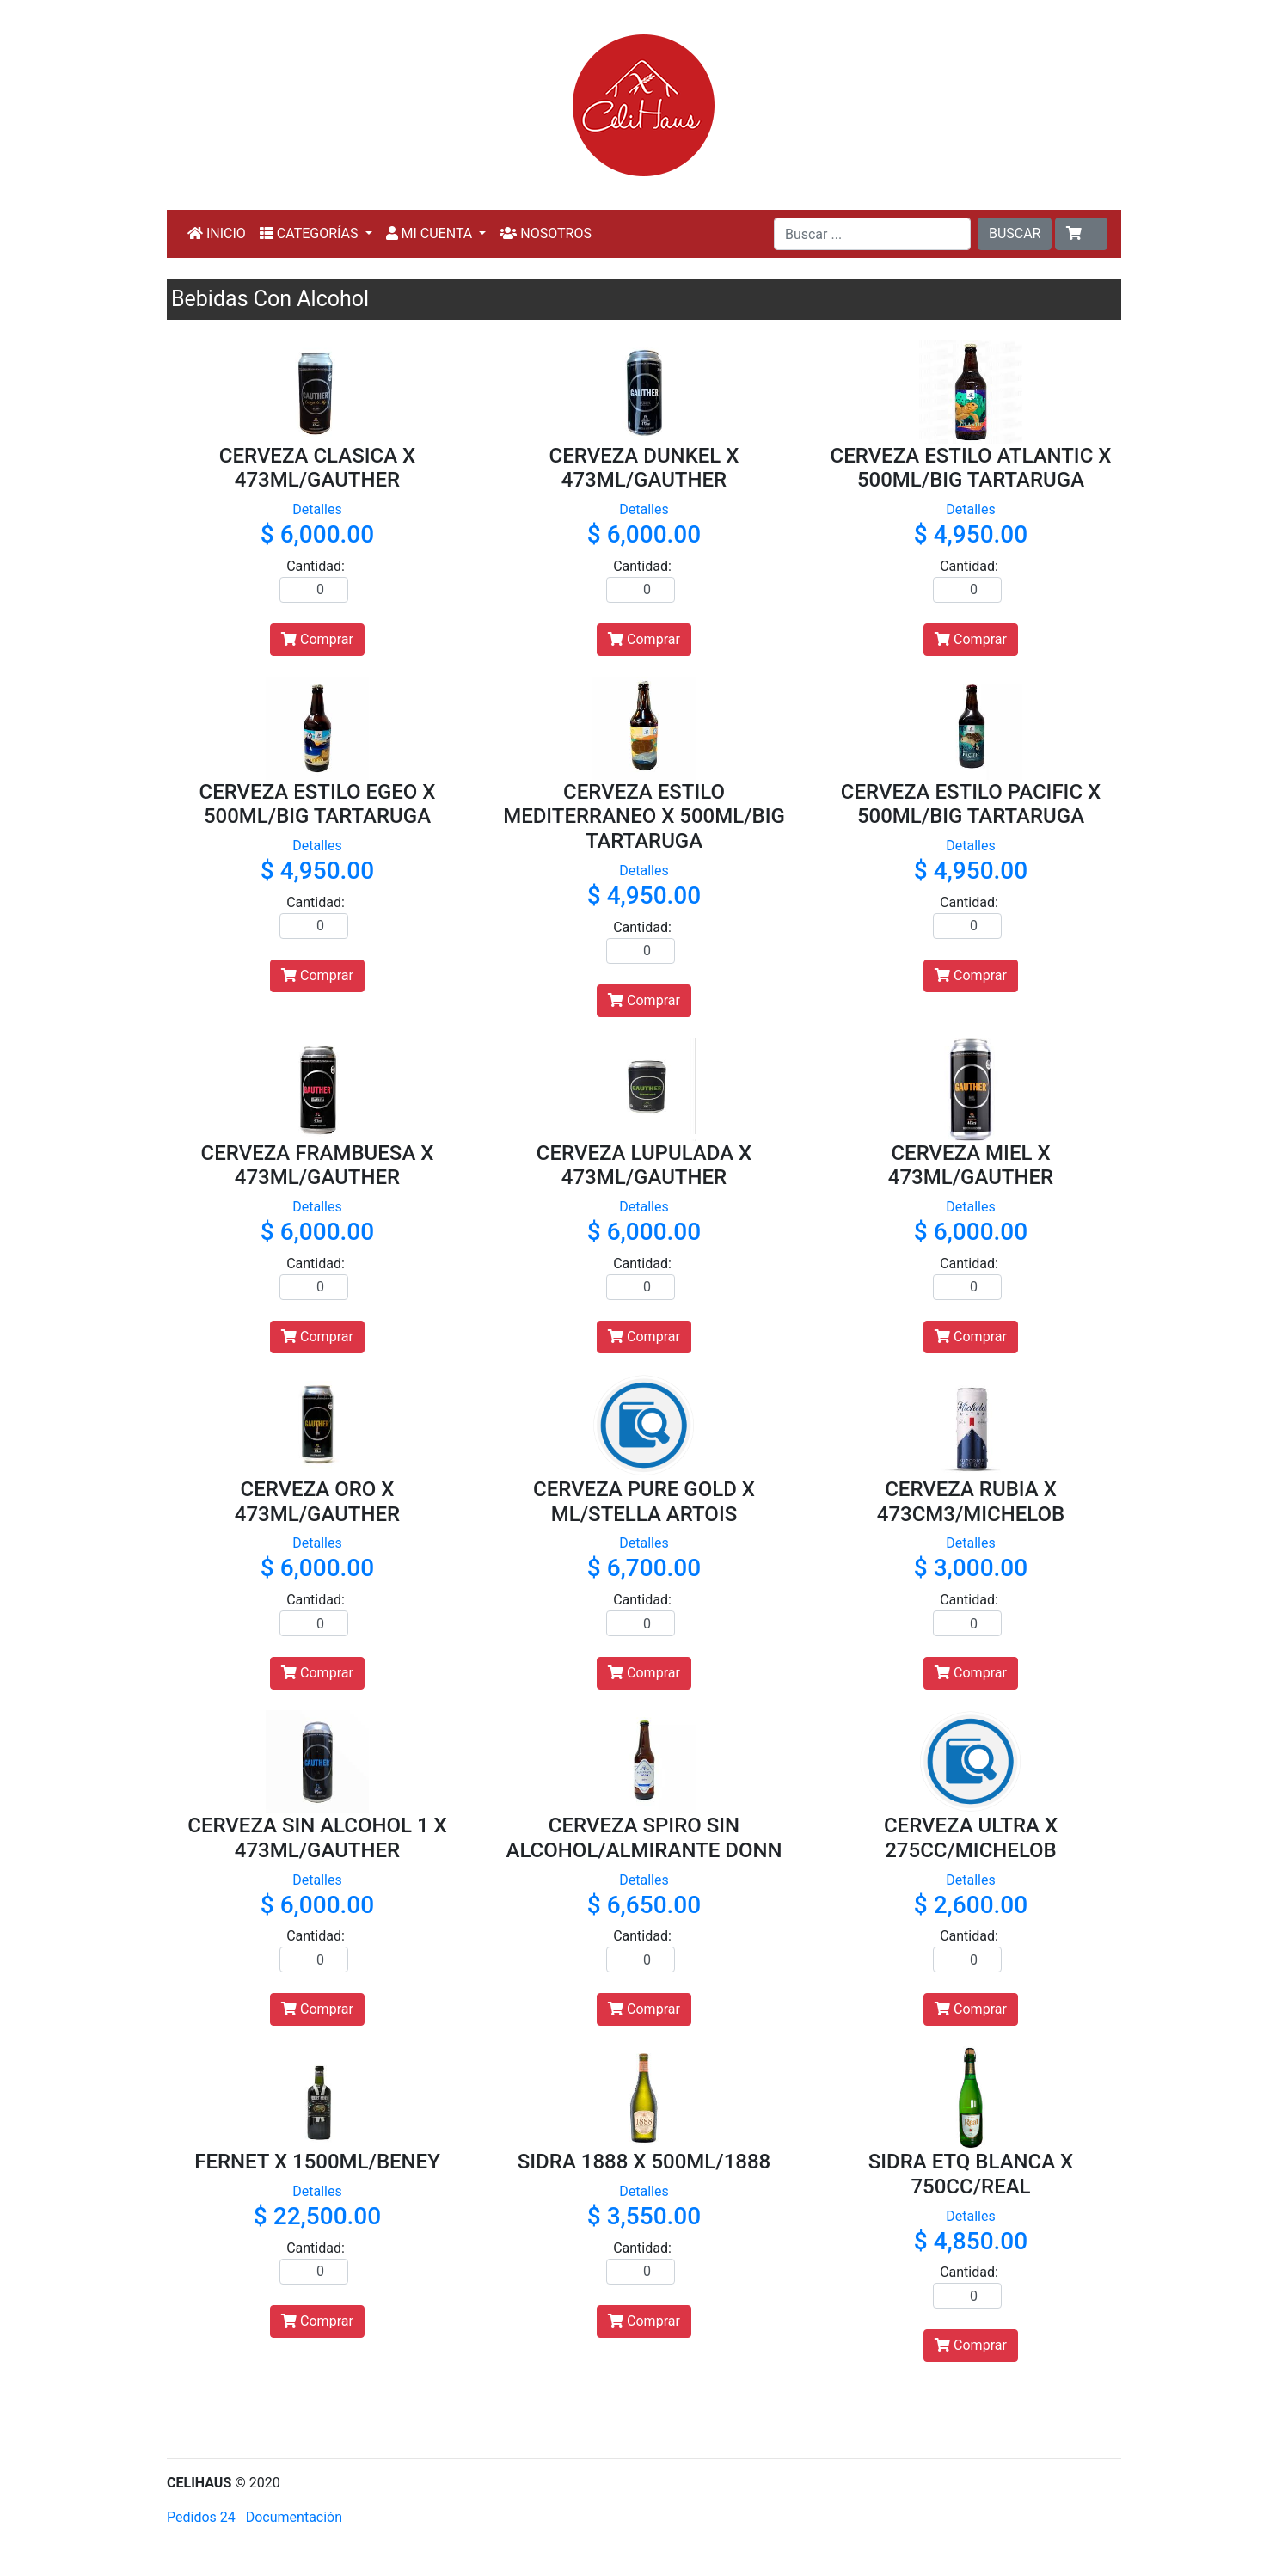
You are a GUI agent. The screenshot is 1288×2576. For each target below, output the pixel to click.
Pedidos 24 (201, 2517)
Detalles (316, 509)
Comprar (317, 639)
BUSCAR (1015, 233)
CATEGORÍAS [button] (311, 233)
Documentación (294, 2517)
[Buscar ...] (872, 234)
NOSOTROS (546, 233)
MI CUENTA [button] (431, 233)
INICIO (216, 233)
